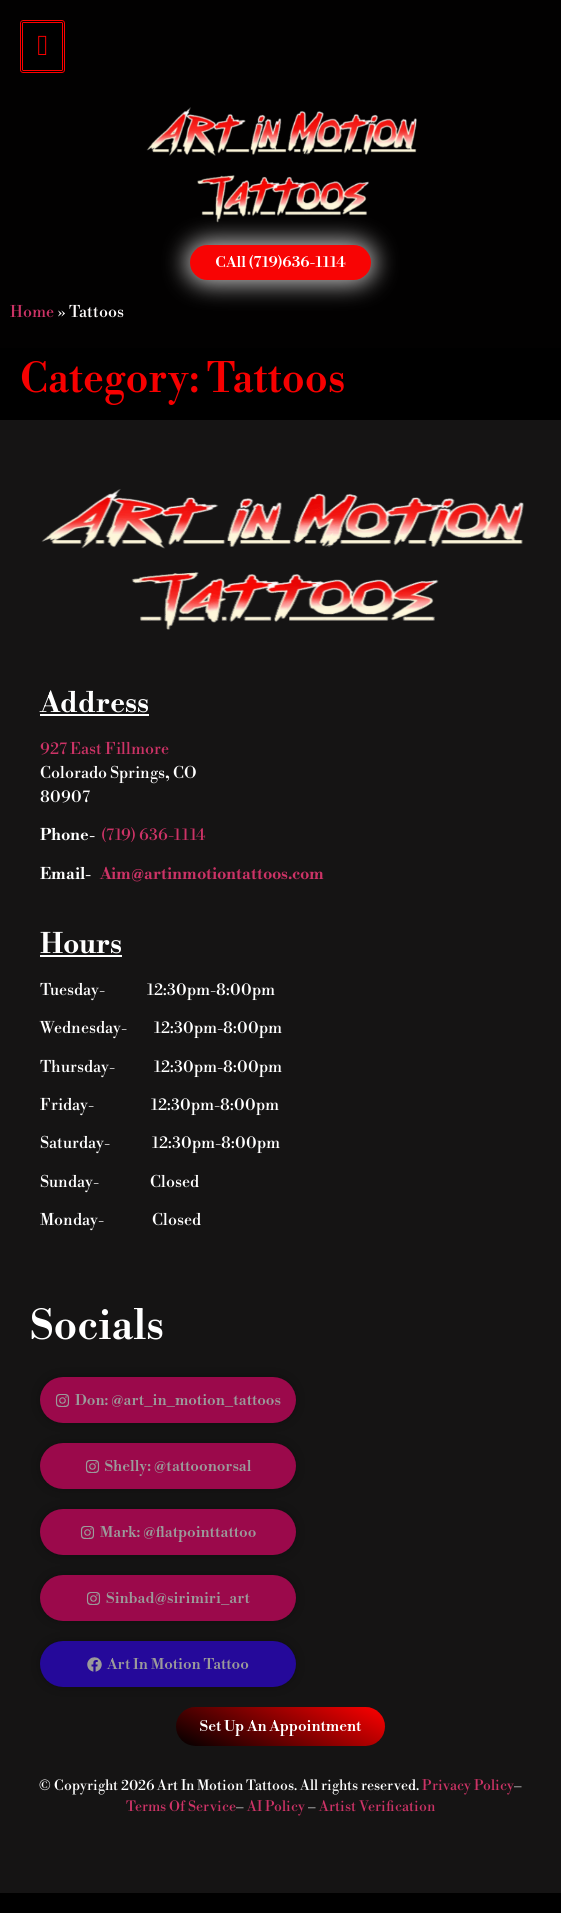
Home (32, 312)
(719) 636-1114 (153, 835)
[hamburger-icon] (42, 46)
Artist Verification (377, 1807)
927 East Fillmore (104, 749)
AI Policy (276, 1807)
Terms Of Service (181, 1807)
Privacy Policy (468, 1786)
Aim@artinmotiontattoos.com (210, 874)
